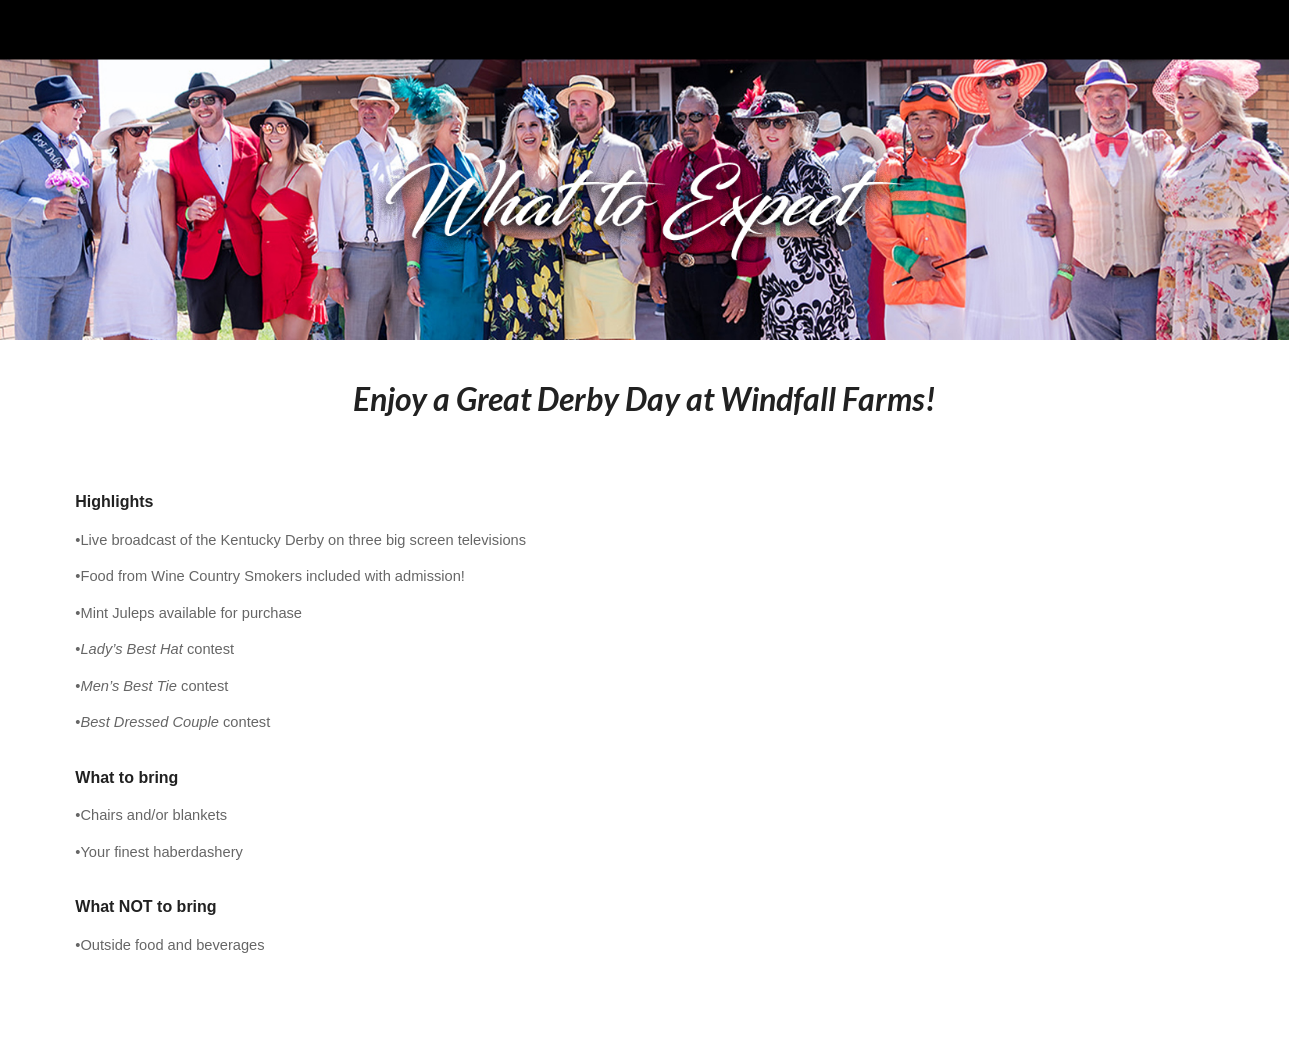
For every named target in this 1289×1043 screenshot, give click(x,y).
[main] (644, 398)
